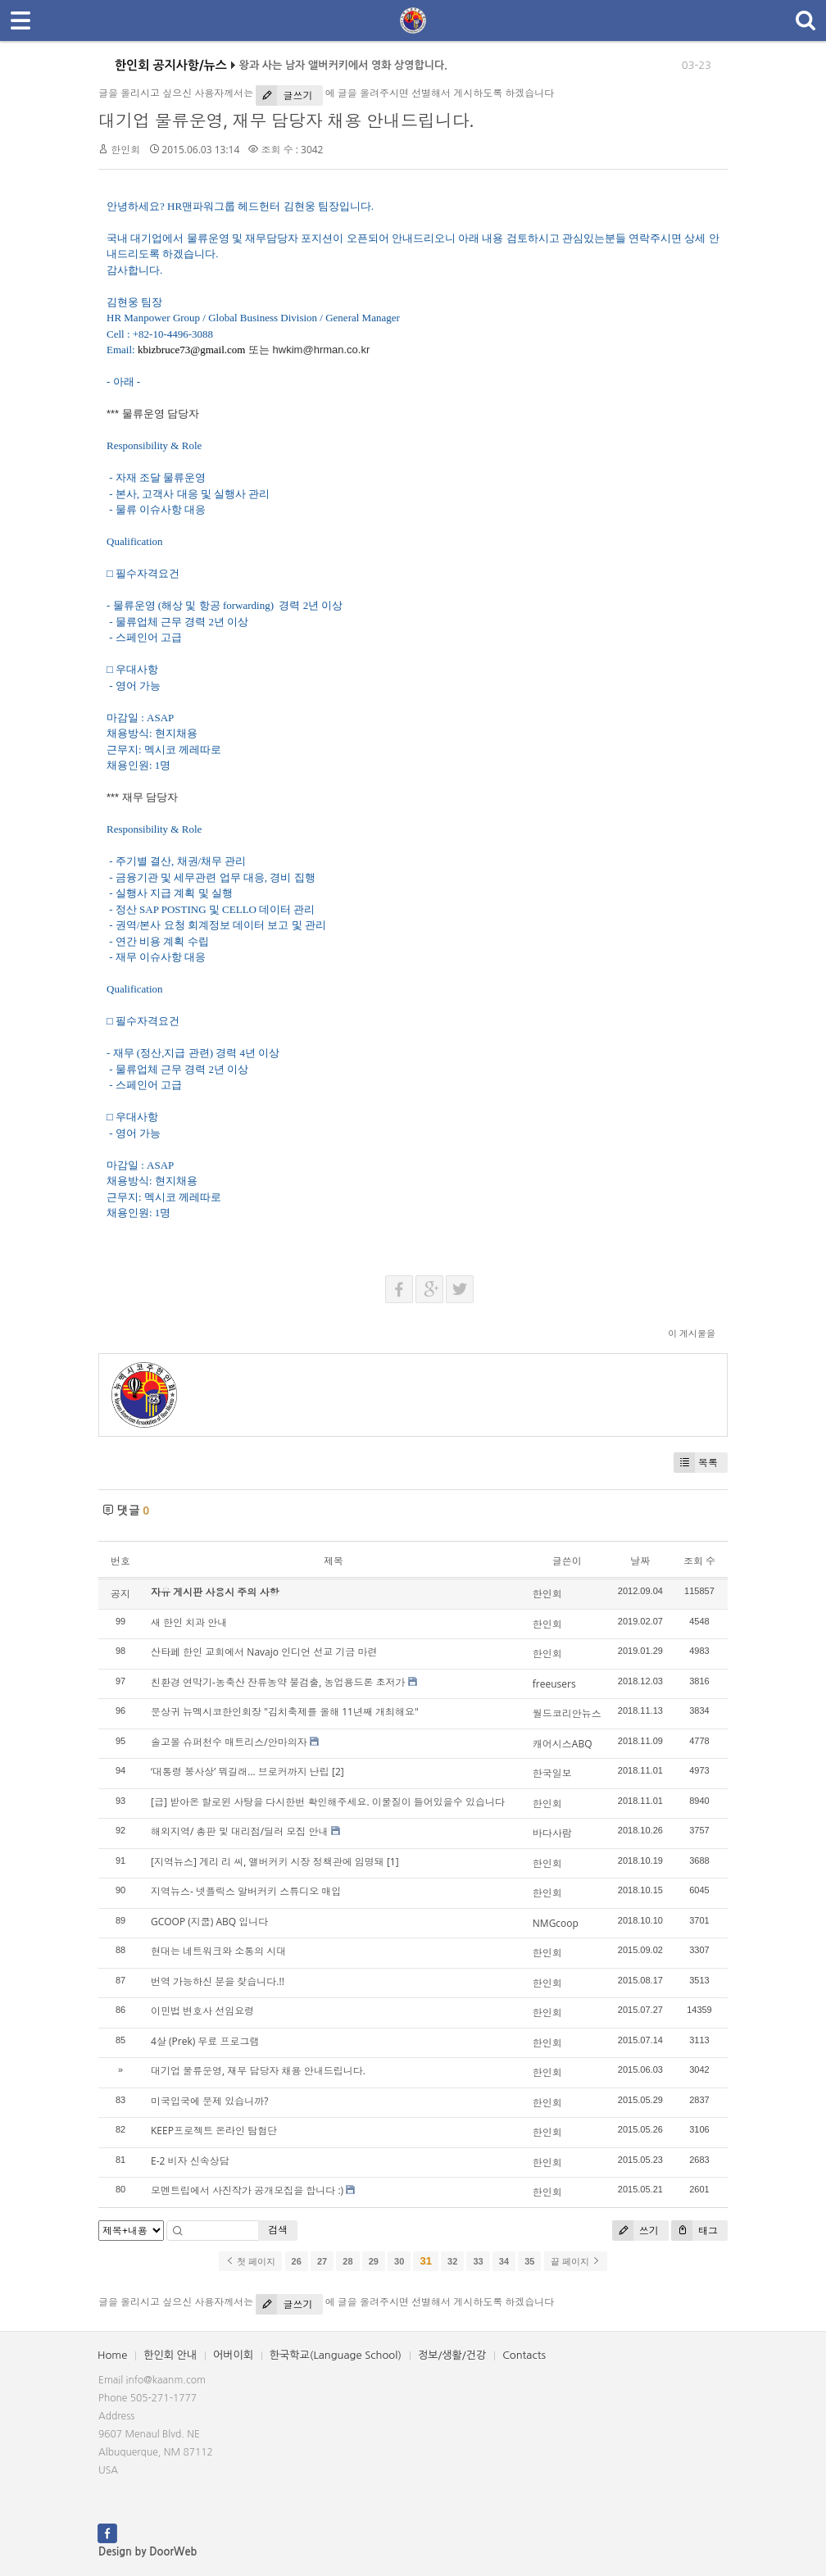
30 (399, 2261)
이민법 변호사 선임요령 (202, 2011)
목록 (696, 1462)
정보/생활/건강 (452, 2355)
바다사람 (552, 1833)
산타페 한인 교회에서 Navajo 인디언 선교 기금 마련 (264, 1652)
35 (529, 2261)
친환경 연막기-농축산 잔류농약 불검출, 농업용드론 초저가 (278, 1682)
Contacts (524, 2355)
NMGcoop (556, 1923)
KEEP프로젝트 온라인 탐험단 (214, 2131)
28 (347, 2261)
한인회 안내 (170, 2355)
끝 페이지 (576, 2261)
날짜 (640, 1561)
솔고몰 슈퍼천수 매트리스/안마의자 (229, 1742)
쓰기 (635, 2230)
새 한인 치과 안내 (189, 1622)
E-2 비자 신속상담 (190, 2161)
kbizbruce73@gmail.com (191, 349)
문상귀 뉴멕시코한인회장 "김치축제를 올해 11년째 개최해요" (285, 1712)
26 (297, 2261)
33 (478, 2261)
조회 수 (699, 1561)
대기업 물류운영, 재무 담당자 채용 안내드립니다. (286, 120)
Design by (147, 2551)
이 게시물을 (691, 1333)
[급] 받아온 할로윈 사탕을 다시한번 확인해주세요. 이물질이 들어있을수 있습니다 (328, 1802)
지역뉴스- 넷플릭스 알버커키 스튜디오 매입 (246, 1891)
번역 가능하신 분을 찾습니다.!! (217, 1981)
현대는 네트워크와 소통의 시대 (218, 1951)
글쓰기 (284, 95)
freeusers (554, 1684)
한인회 (125, 150)
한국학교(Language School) (336, 2355)
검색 (278, 2230)
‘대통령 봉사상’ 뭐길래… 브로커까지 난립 (240, 1772)
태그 (694, 2230)
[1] (393, 1862)
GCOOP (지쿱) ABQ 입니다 (209, 1922)
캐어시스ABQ (562, 1744)
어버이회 (233, 2355)
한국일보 (552, 1773)
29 (374, 2261)
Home (112, 2355)
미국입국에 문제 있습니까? (209, 2101)
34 (504, 2261)
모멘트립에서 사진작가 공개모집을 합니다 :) (247, 2190)
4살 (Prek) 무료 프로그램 (205, 2041)
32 (452, 2261)
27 (322, 2261)
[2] (338, 1772)
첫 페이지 (250, 2261)
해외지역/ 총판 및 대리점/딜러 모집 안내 (239, 1831)
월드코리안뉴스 (567, 1713)
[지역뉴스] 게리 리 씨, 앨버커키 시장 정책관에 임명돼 (267, 1862)
